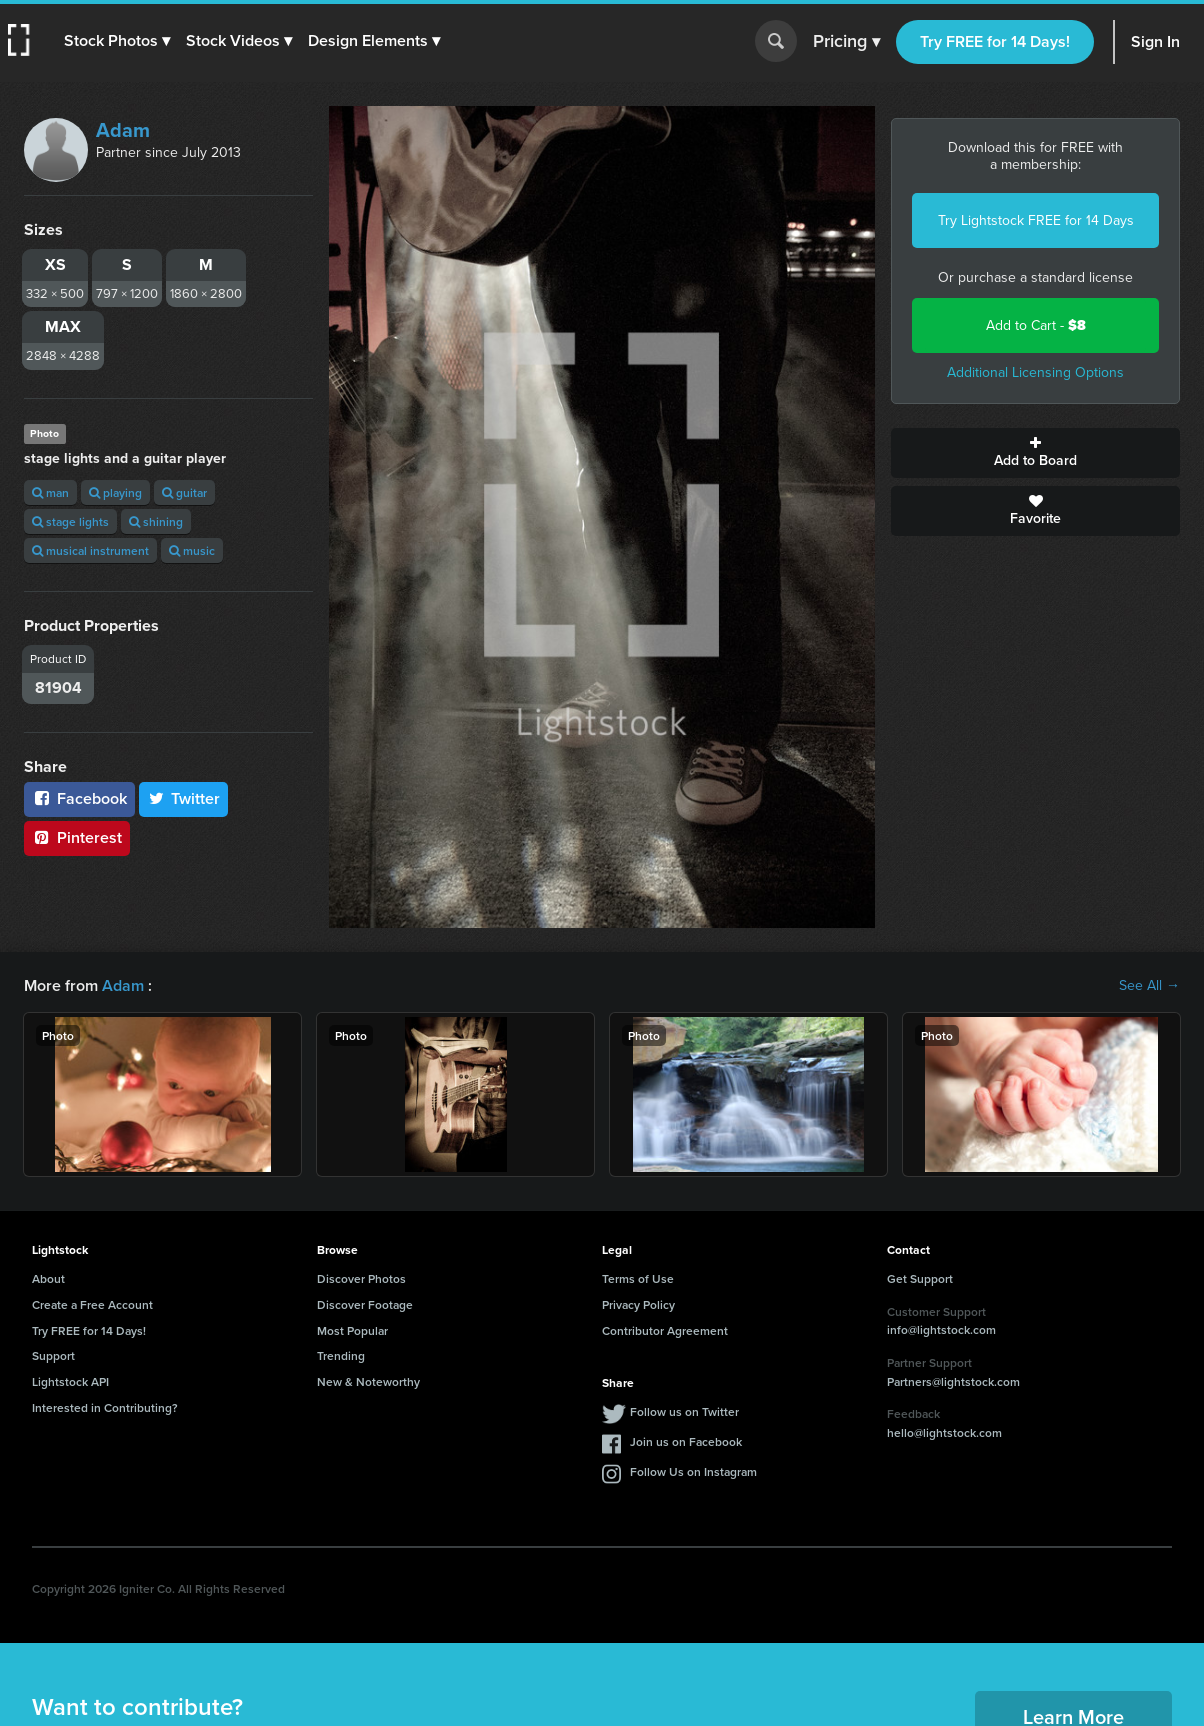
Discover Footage (365, 1304)
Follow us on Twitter (684, 1411)
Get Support (920, 1278)
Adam (123, 130)
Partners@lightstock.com (953, 1381)
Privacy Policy (638, 1304)
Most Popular (352, 1330)
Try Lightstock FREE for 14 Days (1036, 220)
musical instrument (90, 550)
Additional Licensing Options (1035, 372)
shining (156, 521)
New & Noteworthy (368, 1381)
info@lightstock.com (941, 1329)
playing (115, 492)
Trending (341, 1355)
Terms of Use (638, 1278)
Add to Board (1035, 453)
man (50, 492)
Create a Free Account (92, 1304)
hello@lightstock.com (944, 1432)
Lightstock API (70, 1381)
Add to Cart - (1036, 325)
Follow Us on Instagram (693, 1471)
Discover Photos (361, 1278)
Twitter (184, 798)
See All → (1149, 986)
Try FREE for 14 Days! (995, 41)
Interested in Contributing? (105, 1407)
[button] (117, 41)
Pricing (846, 42)
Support (53, 1355)
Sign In (1155, 41)
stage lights (70, 521)
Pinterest (77, 837)
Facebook (79, 798)
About (48, 1278)
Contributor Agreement (665, 1330)
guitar (184, 492)
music (192, 550)
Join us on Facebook (686, 1441)
